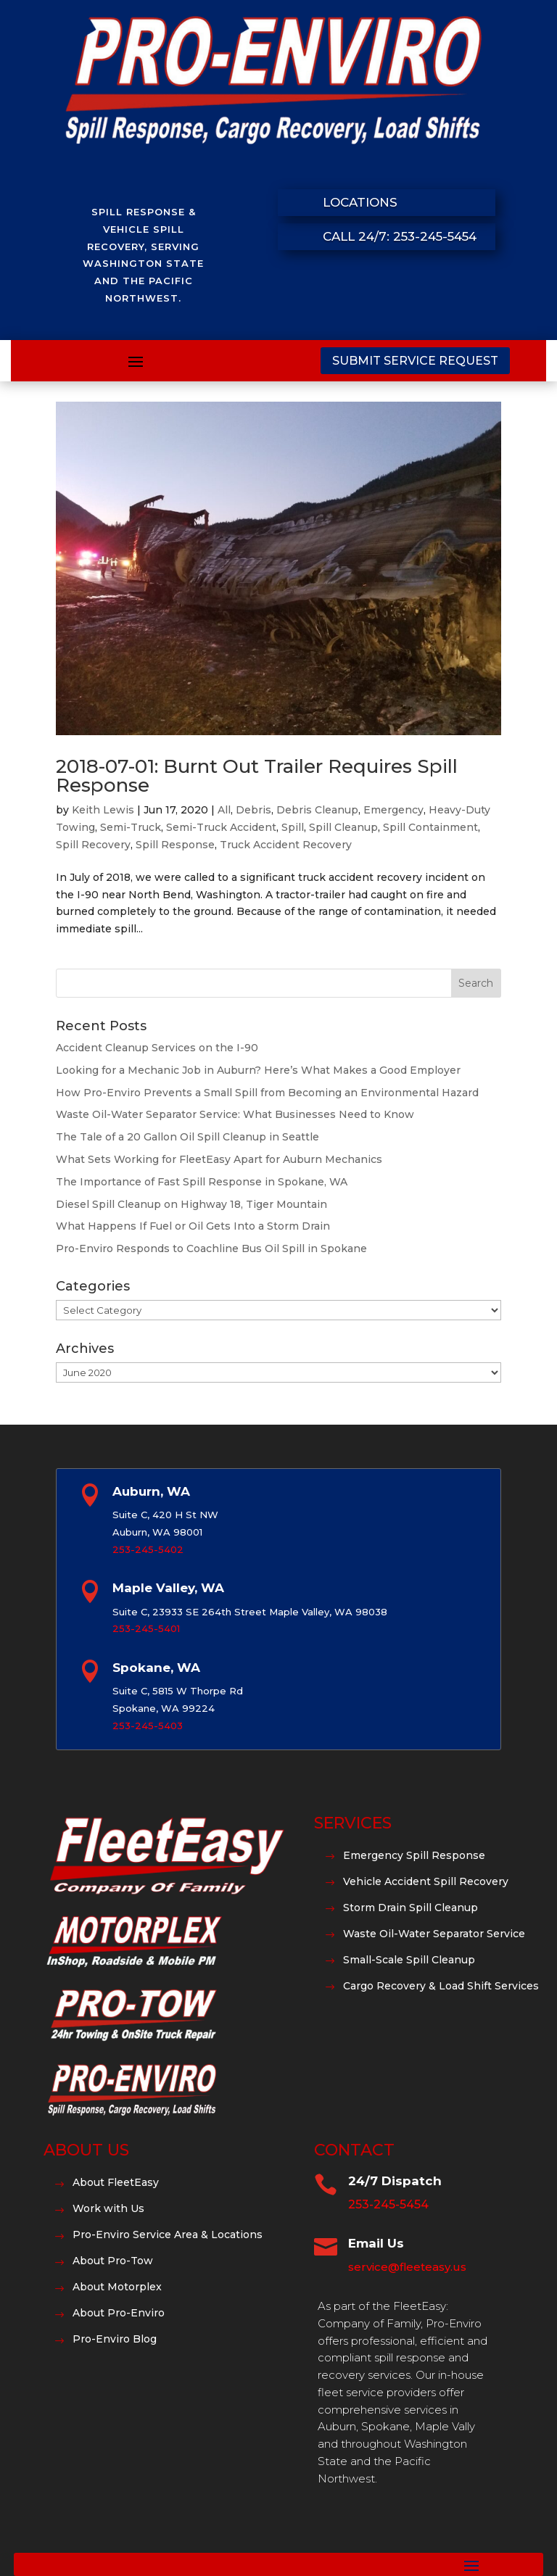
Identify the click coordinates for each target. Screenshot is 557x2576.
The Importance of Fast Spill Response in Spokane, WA (201, 1181)
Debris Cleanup (317, 809)
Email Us (376, 2243)
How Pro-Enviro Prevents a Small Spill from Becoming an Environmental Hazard (267, 1092)
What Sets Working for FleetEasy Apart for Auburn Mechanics (219, 1159)
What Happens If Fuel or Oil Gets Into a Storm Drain (193, 1226)
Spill (292, 827)
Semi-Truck (130, 827)
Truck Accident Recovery (286, 844)
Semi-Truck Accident (221, 827)
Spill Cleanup (343, 827)
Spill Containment (430, 827)
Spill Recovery (93, 844)
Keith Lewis (103, 809)
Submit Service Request (415, 361)
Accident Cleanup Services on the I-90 (157, 1047)
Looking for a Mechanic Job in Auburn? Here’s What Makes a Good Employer (258, 1070)
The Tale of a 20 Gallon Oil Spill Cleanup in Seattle (187, 1136)
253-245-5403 (147, 1725)
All (224, 809)
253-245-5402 (147, 1549)
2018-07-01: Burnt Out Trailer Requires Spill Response (257, 776)
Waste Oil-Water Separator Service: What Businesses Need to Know (235, 1114)
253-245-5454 (388, 2204)
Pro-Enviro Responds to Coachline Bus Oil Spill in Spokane (211, 1248)
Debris (253, 809)
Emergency (393, 809)
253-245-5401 (146, 1628)
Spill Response (175, 844)
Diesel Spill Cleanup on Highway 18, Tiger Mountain (191, 1204)
